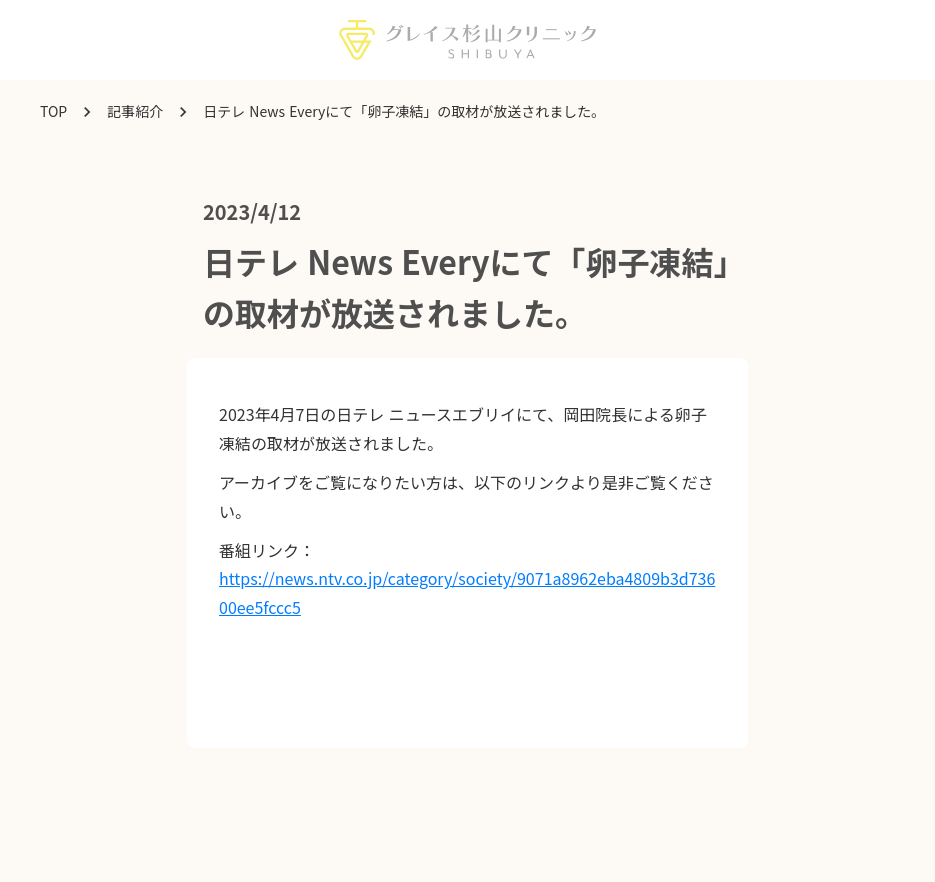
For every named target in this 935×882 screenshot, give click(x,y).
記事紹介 (135, 111)
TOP (53, 111)
